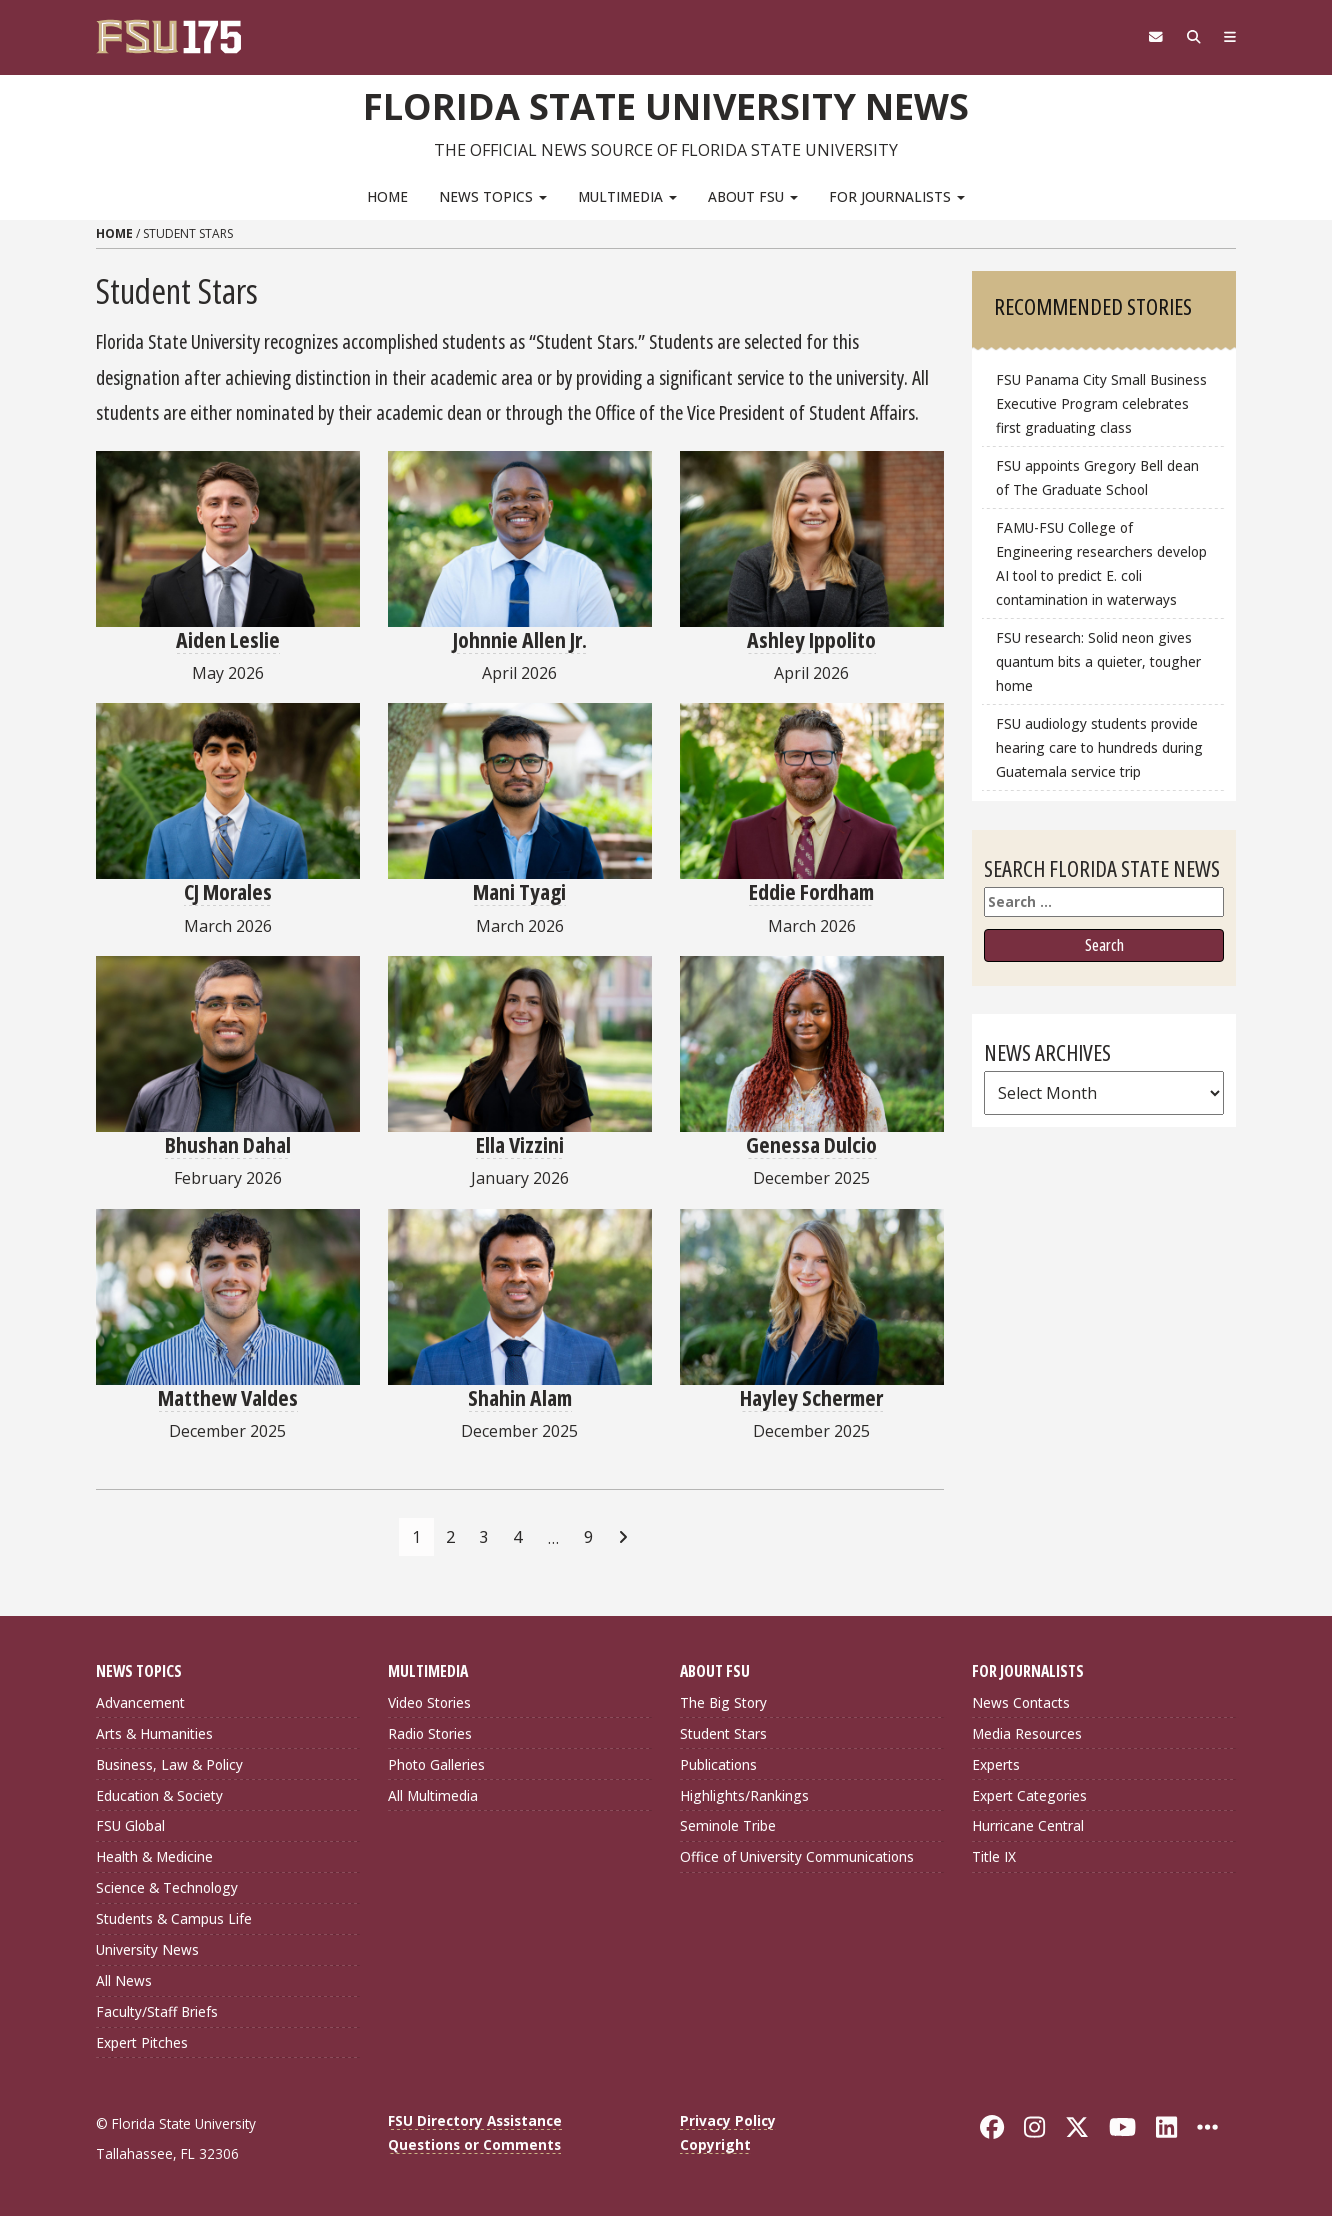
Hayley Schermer (811, 1396)
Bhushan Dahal (228, 1144)
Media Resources (1027, 1732)
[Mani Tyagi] (520, 791)
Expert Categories (1029, 1794)
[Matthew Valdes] (228, 1296)
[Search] (1188, 37)
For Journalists (897, 195)
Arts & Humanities (154, 1732)
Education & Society (159, 1794)
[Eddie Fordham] (812, 791)
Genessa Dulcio (811, 1144)
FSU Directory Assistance (475, 2119)
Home (387, 195)
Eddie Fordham (811, 891)
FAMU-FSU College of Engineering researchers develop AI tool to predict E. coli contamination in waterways (1101, 563)
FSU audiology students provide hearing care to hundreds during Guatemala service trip (1099, 747)
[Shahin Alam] (520, 1296)
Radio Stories (430, 1732)
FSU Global (130, 1825)
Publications (718, 1763)
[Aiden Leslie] (228, 538)
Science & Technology (167, 1887)
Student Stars (723, 1732)
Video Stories (429, 1701)
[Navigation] (1228, 37)
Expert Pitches (142, 2042)
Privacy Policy (728, 2119)
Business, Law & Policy (169, 1763)
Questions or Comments (474, 2143)
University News (147, 1949)
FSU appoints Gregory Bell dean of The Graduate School (1097, 477)
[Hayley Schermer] (812, 1296)
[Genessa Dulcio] (812, 1044)
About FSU (753, 195)
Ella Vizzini (520, 1144)
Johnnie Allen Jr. (520, 638)
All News (124, 1980)
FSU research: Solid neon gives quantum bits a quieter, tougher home (1098, 661)
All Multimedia (433, 1794)
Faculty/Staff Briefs (157, 2011)
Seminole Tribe (728, 1825)
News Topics (493, 195)
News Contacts (1021, 1701)
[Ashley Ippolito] (812, 538)
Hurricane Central (1028, 1825)
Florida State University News (666, 105)
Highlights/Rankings (744, 1794)
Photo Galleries (436, 1763)
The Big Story (723, 1701)
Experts (996, 1763)
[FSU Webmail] (1147, 37)
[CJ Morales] (228, 791)
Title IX (994, 1856)
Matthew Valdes (228, 1396)
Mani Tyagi (519, 891)
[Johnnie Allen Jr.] (520, 538)
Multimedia (627, 195)
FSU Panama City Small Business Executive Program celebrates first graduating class (1101, 403)
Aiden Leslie (228, 638)
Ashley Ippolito (811, 638)
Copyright (715, 2143)
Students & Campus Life (174, 1918)
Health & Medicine (154, 1856)
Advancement (140, 1701)
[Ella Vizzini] (520, 1044)
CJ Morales (228, 891)
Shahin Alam (520, 1396)
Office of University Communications (797, 1856)
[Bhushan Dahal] (228, 1044)
